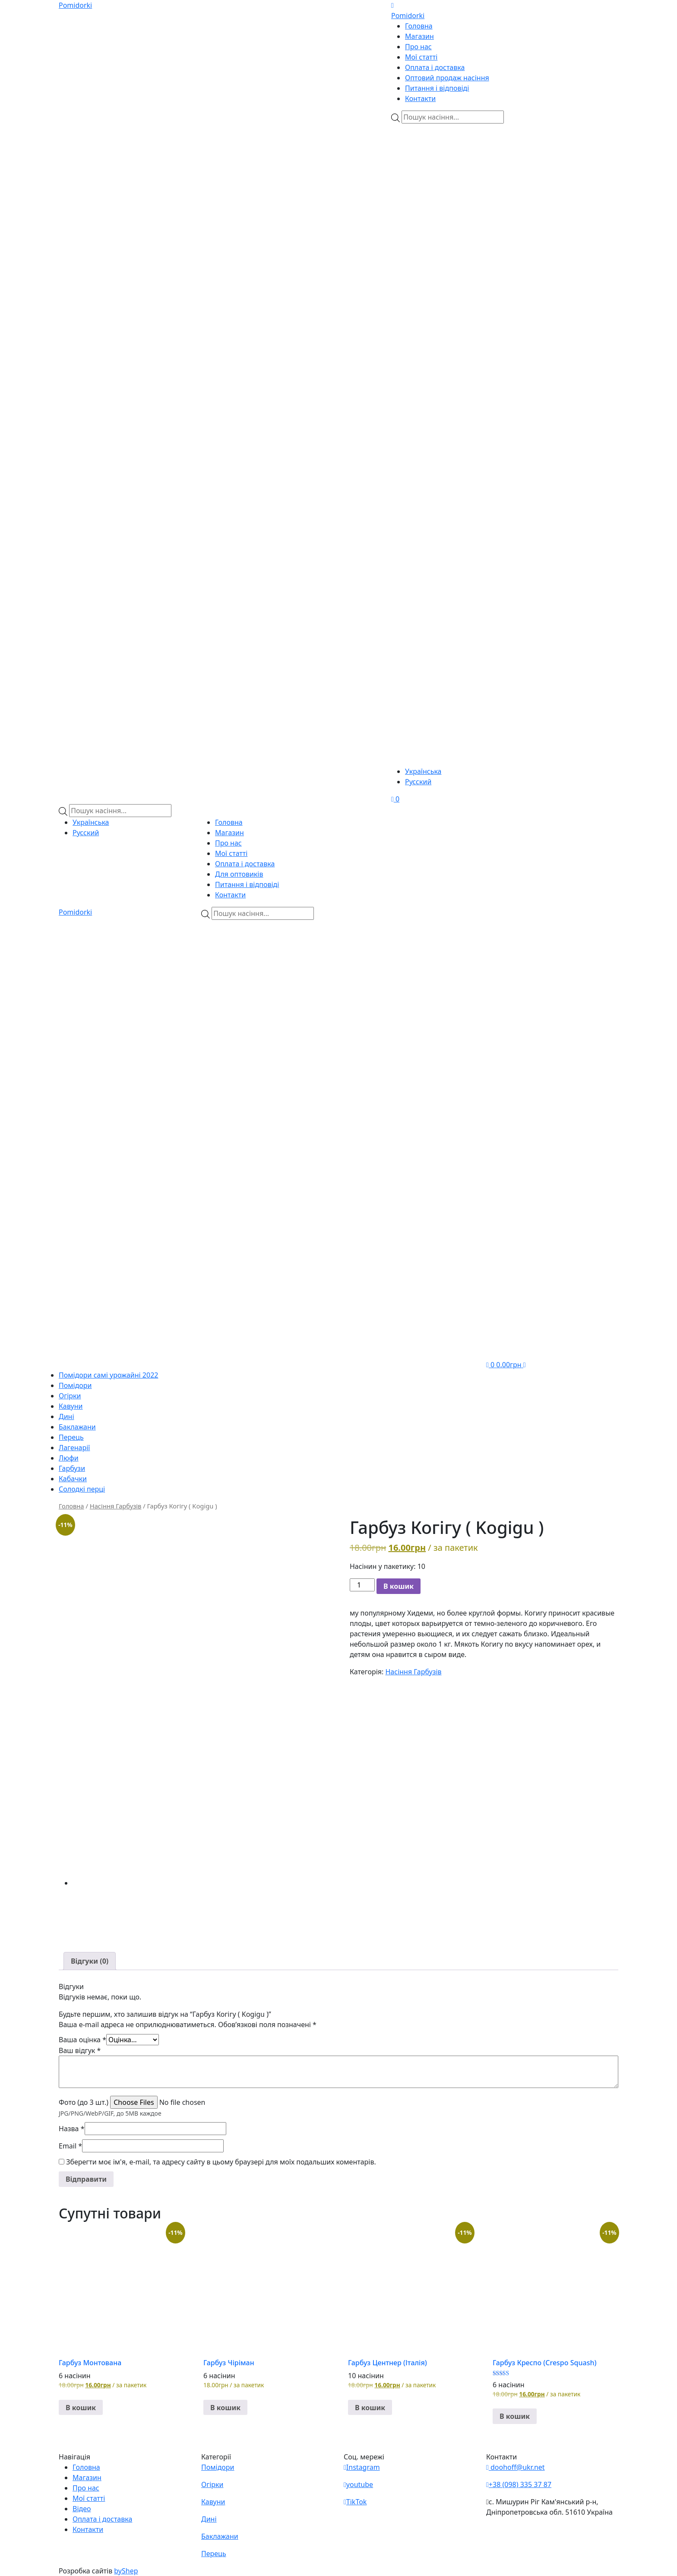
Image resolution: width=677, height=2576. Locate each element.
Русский (418, 781)
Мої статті (421, 57)
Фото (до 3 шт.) (83, 2102)
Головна (419, 26)
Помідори (75, 1385)
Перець (71, 1437)
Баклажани (77, 1427)
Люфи (69, 1458)
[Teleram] (504, 339)
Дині (66, 1416)
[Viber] (443, 174)
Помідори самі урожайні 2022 (108, 1375)
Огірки (70, 1395)
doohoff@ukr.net (515, 2467)
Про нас (418, 46)
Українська (423, 771)
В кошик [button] (81, 2407)
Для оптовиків (239, 874)
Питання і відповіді (437, 88)
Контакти (420, 98)
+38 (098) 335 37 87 (518, 2484)
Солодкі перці (82, 1489)
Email (70, 2146)
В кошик (398, 1586)
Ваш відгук (80, 2050)
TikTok (355, 2501)
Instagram (362, 2467)
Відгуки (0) (89, 1961)
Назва (72, 2128)
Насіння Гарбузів (116, 1506)
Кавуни (71, 1406)
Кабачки (73, 1478)
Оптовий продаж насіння (447, 77)
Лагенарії (74, 1447)
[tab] (89, 1961)
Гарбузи (72, 1468)
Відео (82, 2508)
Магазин (419, 36)
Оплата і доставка (435, 67)
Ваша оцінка (82, 2039)
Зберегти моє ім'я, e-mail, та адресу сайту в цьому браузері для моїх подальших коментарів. (221, 2162)
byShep (126, 2571)
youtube (358, 2484)
